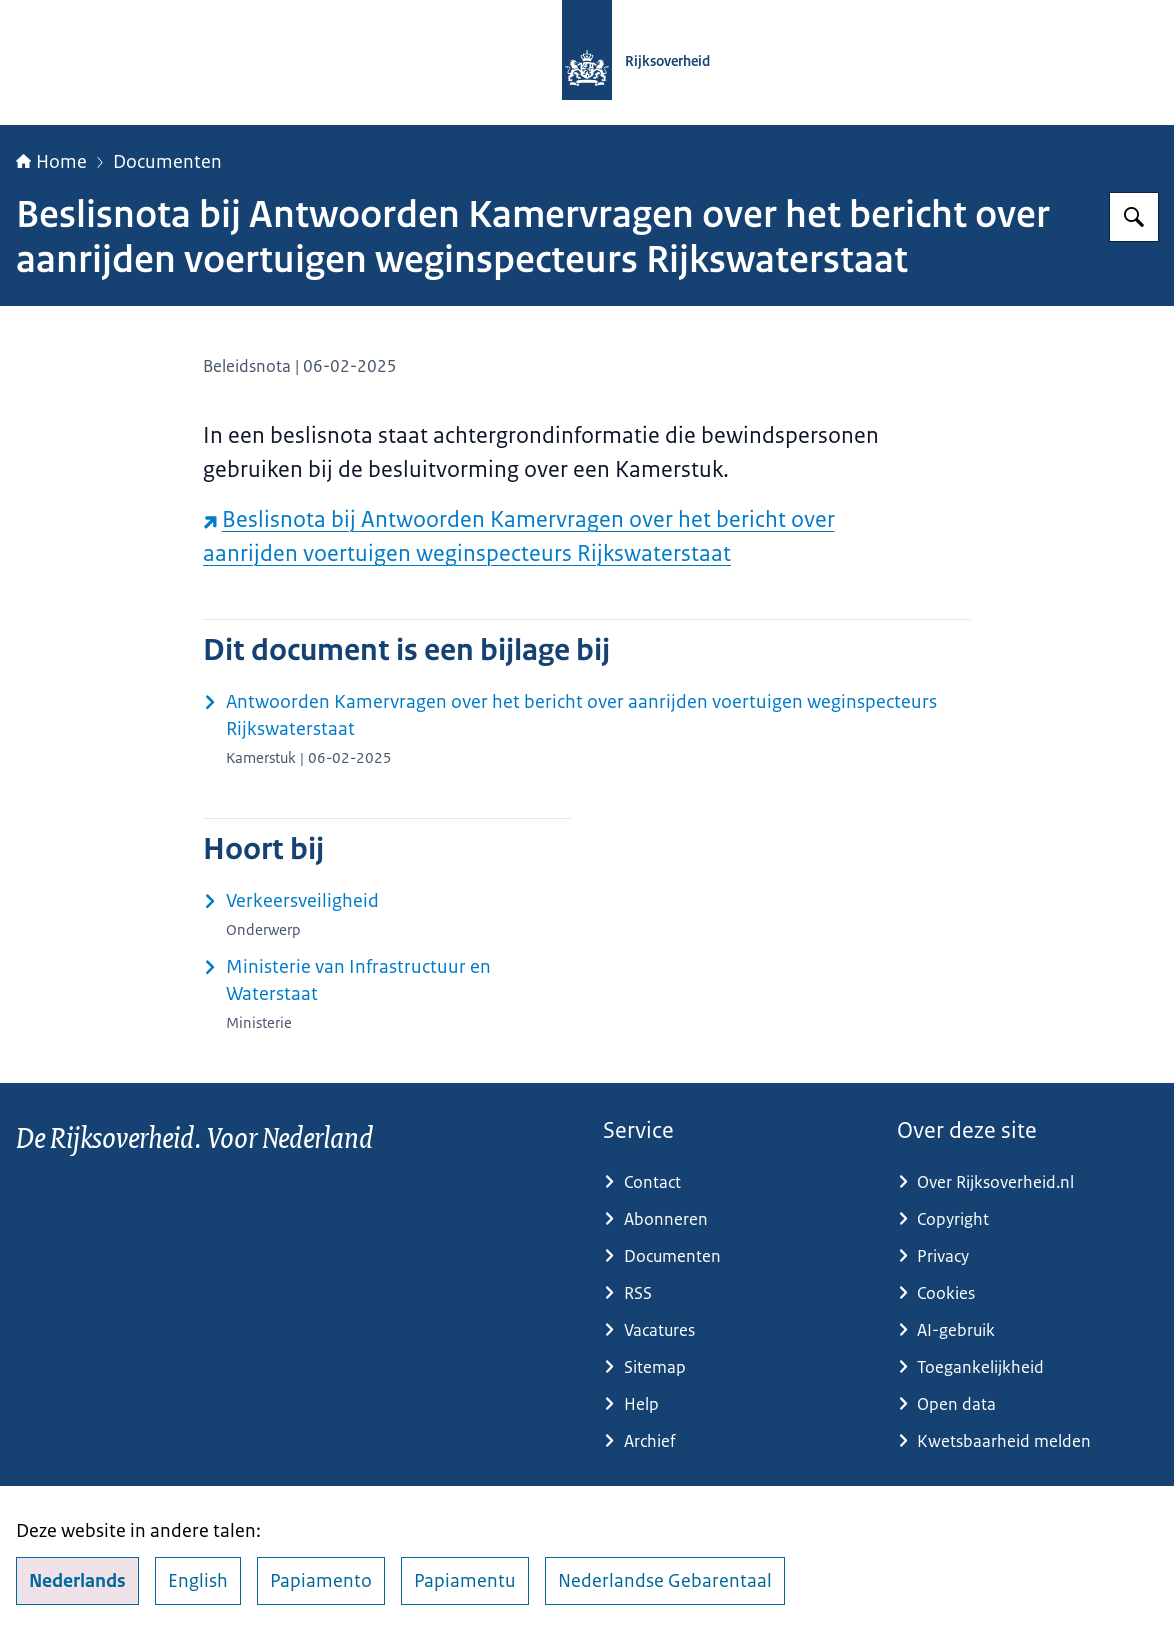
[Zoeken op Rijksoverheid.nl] (1134, 217)
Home (51, 162)
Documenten (167, 162)
